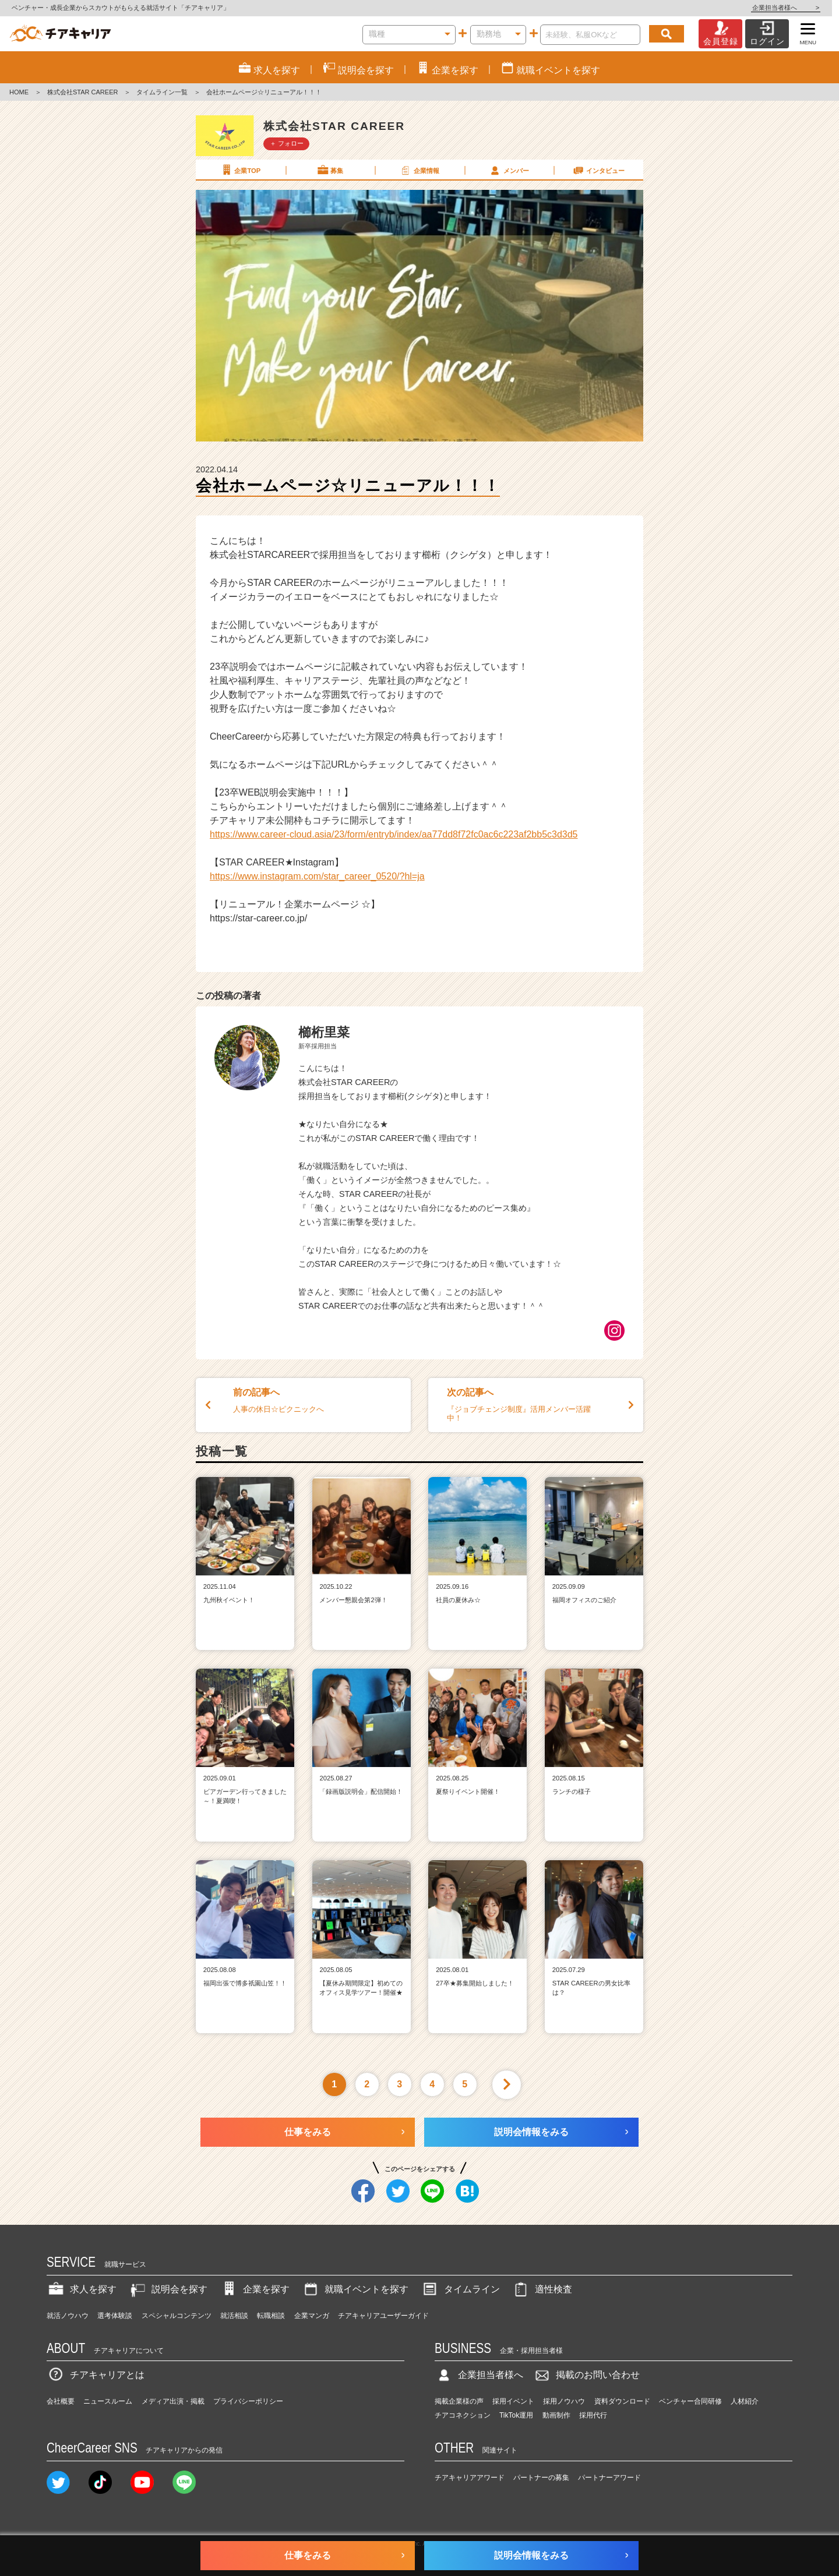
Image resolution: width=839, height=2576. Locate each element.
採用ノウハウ (564, 2401)
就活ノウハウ (68, 2316)
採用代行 (593, 2415)
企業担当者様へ (792, 7)
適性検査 (542, 2289)
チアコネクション (463, 2415)
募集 (330, 170)
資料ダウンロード (622, 2401)
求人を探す (82, 2289)
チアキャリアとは (95, 2375)
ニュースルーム (107, 2401)
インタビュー (598, 170)
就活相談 (234, 2316)
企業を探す (255, 2289)
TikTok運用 (516, 2415)
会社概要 (61, 2401)
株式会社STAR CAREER (82, 92)
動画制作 (556, 2415)
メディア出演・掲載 (173, 2401)
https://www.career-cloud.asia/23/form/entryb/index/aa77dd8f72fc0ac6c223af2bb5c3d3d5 (394, 834)
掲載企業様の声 (459, 2401)
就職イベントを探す (354, 2289)
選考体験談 (114, 2316)
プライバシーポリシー (248, 2401)
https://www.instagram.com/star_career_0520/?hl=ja (317, 876)
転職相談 (271, 2316)
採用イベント (513, 2401)
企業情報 (419, 170)
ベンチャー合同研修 (690, 2401)
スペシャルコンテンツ (176, 2316)
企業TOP (240, 170)
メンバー (508, 170)
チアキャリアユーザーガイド (383, 2316)
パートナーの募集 (541, 2477)
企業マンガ (311, 2316)
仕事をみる (307, 2132)
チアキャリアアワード (470, 2477)
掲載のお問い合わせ (586, 2375)
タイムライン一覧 (162, 92)
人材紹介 (745, 2401)
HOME (19, 92)
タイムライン (460, 2289)
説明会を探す (167, 2289)
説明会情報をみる (531, 2132)
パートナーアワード (609, 2477)
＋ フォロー (287, 143)
